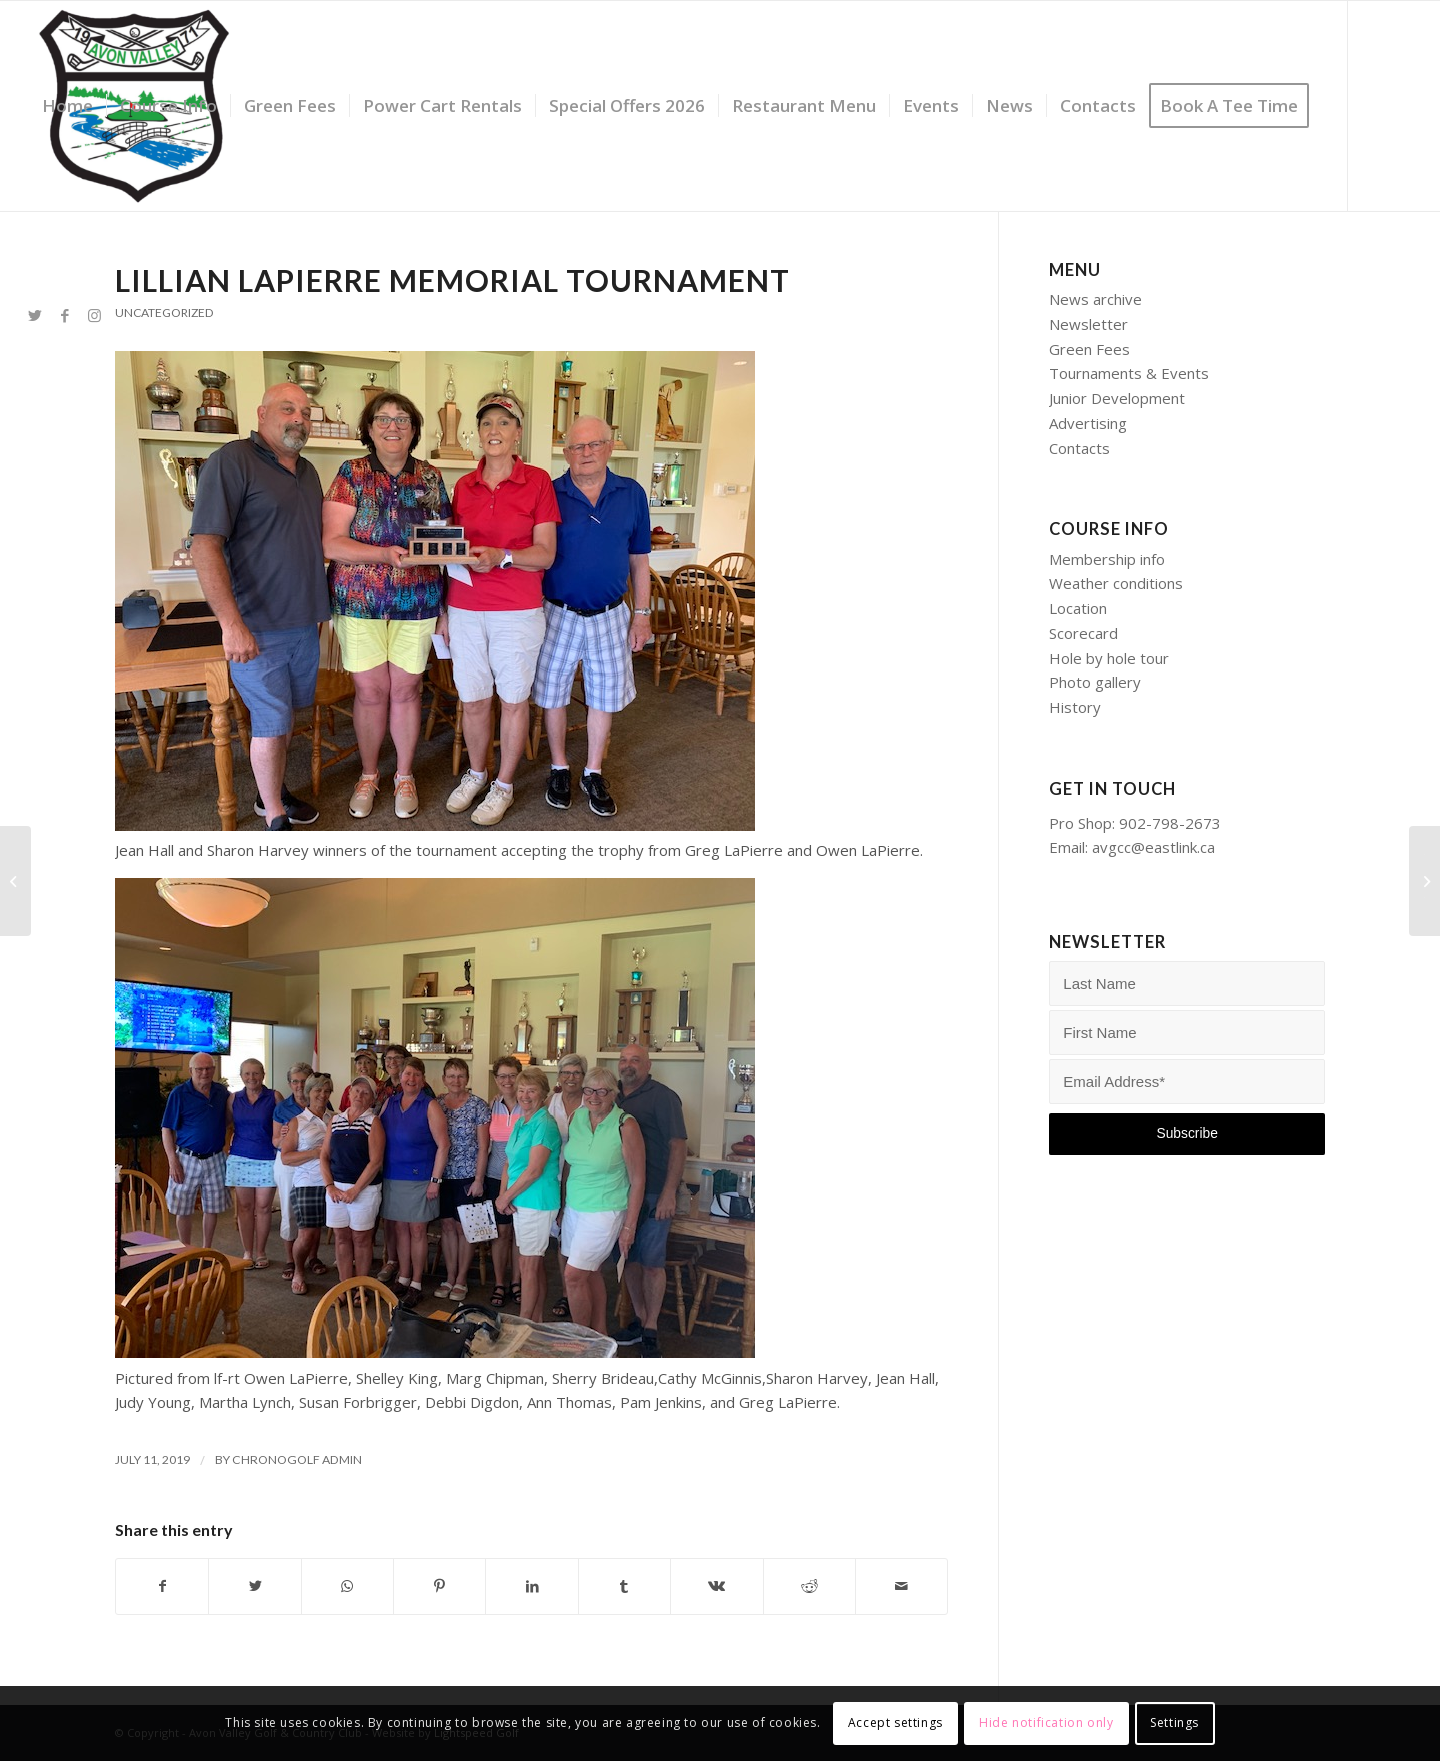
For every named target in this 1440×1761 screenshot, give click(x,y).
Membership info (1107, 559)
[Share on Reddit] (809, 1586)
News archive (1095, 299)
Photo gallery (1095, 682)
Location (1078, 608)
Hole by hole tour (1109, 658)
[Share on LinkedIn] (531, 1586)
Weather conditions (1116, 583)
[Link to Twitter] (35, 315)
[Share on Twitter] (254, 1586)
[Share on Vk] (716, 1586)
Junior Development (1117, 398)
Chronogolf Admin (297, 1459)
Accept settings (895, 1722)
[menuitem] (67, 106)
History (1075, 707)
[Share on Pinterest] (439, 1586)
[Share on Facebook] (162, 1586)
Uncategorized (164, 312)
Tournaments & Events (1129, 373)
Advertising (1088, 423)
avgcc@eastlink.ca (1153, 847)
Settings (1174, 1722)
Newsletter (1088, 324)
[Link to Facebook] (65, 315)
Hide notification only (1046, 1722)
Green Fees (1089, 349)
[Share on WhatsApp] (347, 1586)
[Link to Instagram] (95, 315)
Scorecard (1083, 633)
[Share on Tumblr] (624, 1586)
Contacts (1079, 448)
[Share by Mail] (901, 1586)
